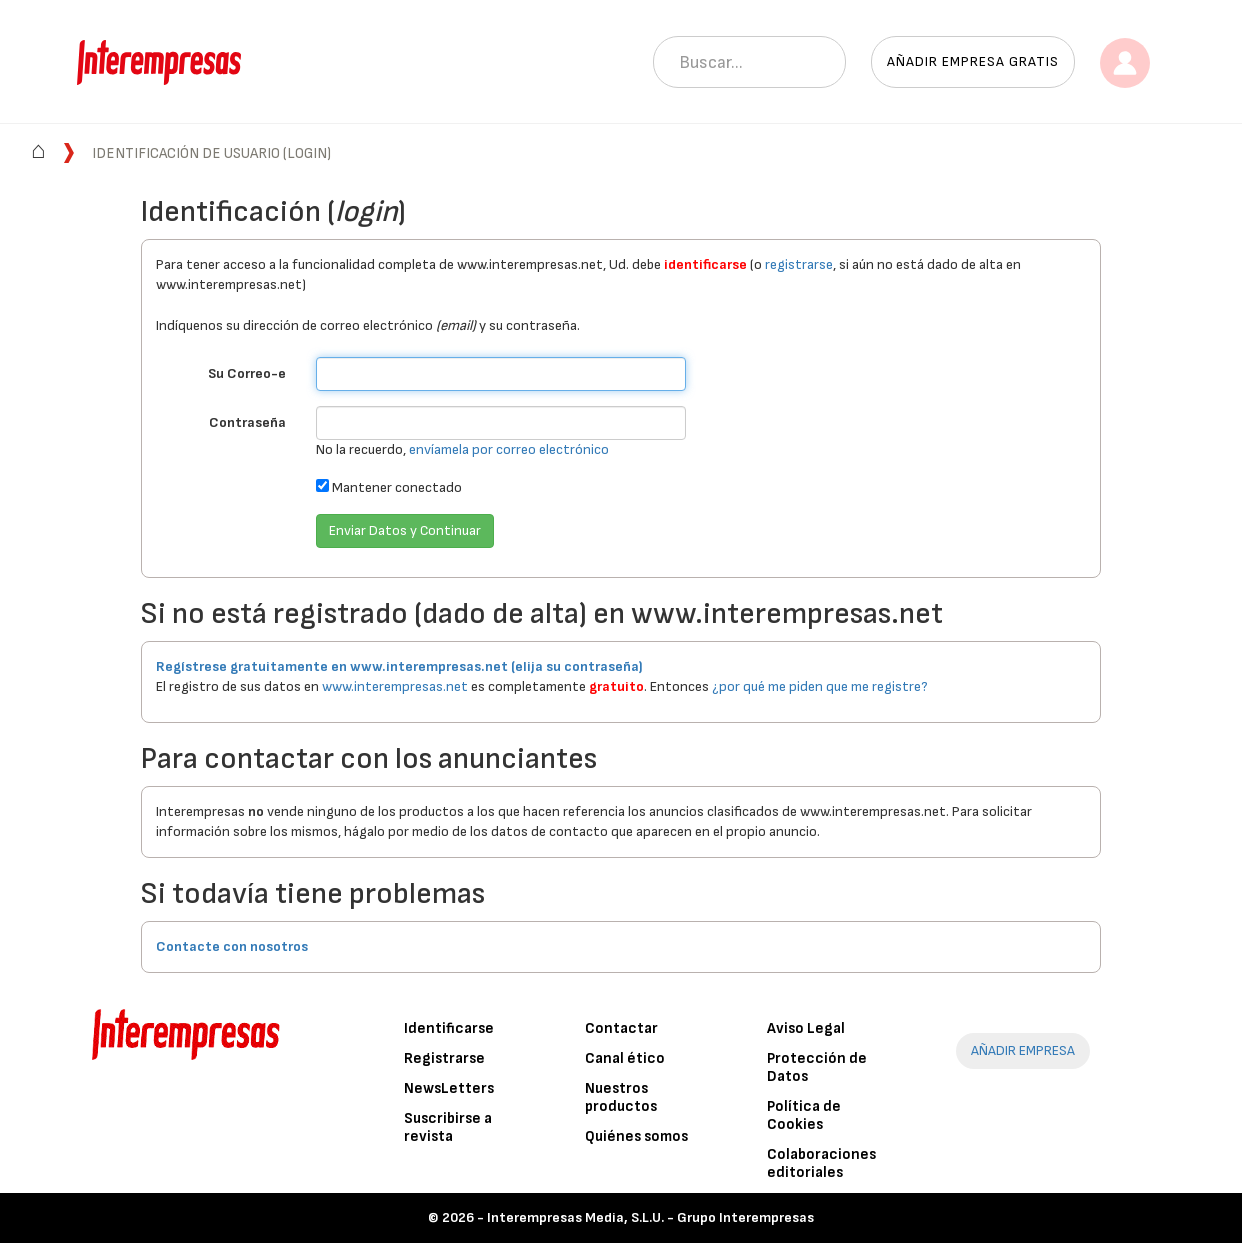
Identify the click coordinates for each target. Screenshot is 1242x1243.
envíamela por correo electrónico (509, 449)
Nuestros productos (621, 1097)
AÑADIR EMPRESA (1023, 1050)
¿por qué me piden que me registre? (820, 686)
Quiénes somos (636, 1136)
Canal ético (625, 1058)
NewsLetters (449, 1088)
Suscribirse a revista (448, 1127)
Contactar (621, 1028)
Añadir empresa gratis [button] (973, 61)
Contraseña (247, 422)
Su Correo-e (247, 373)
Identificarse (449, 1028)
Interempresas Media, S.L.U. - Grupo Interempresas (650, 1217)
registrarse (799, 264)
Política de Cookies (804, 1115)
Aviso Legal (806, 1028)
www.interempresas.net (395, 686)
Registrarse (444, 1058)
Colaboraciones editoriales (821, 1163)
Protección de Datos (817, 1067)
